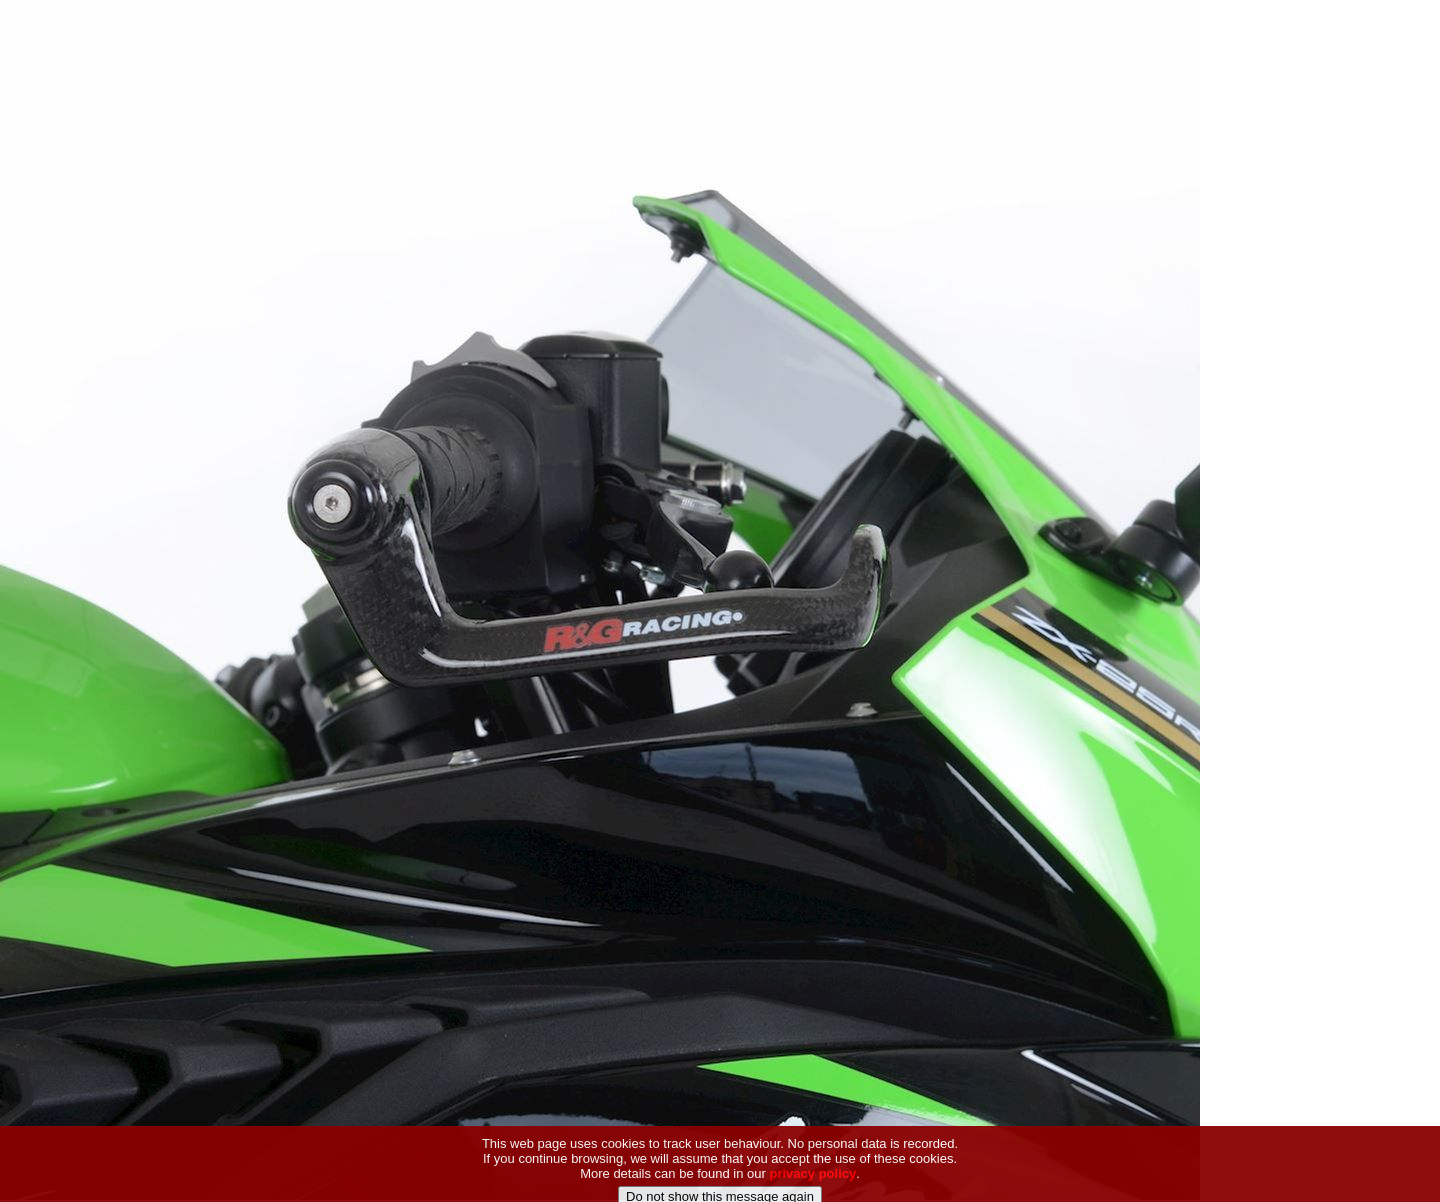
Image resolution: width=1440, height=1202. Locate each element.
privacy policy (813, 1184)
